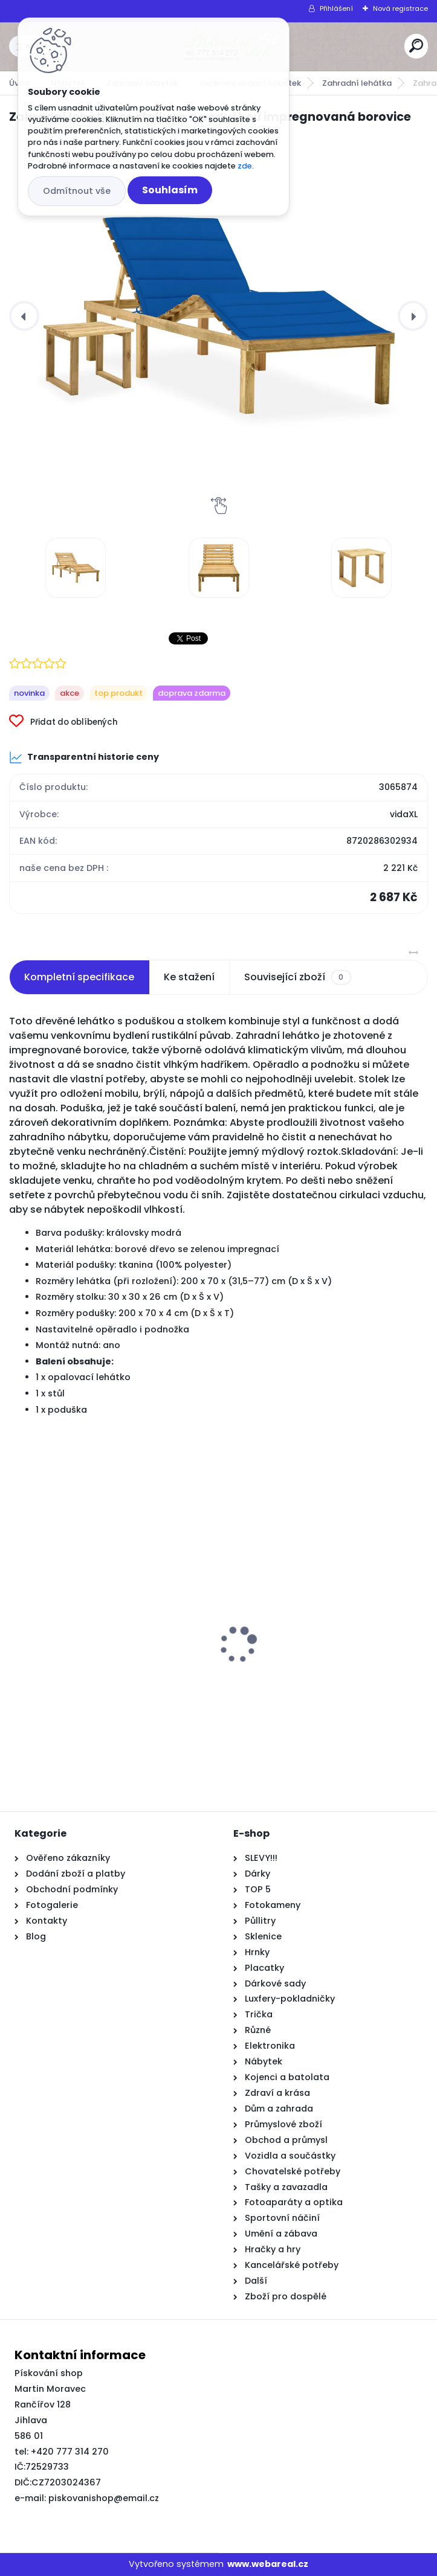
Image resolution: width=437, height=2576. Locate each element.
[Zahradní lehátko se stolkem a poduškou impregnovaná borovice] (218, 316)
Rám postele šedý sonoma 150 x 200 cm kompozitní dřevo (111, 1693)
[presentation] (24, 316)
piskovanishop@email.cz (103, 2498)
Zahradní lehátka (357, 83)
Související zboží (297, 977)
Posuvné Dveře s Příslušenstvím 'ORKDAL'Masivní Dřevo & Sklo (305, 1693)
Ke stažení (189, 977)
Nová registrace (400, 8)
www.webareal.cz (267, 2564)
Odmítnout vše (77, 191)
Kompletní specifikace (79, 977)
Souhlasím (170, 190)
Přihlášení (336, 8)
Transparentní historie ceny (84, 757)
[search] (416, 45)
